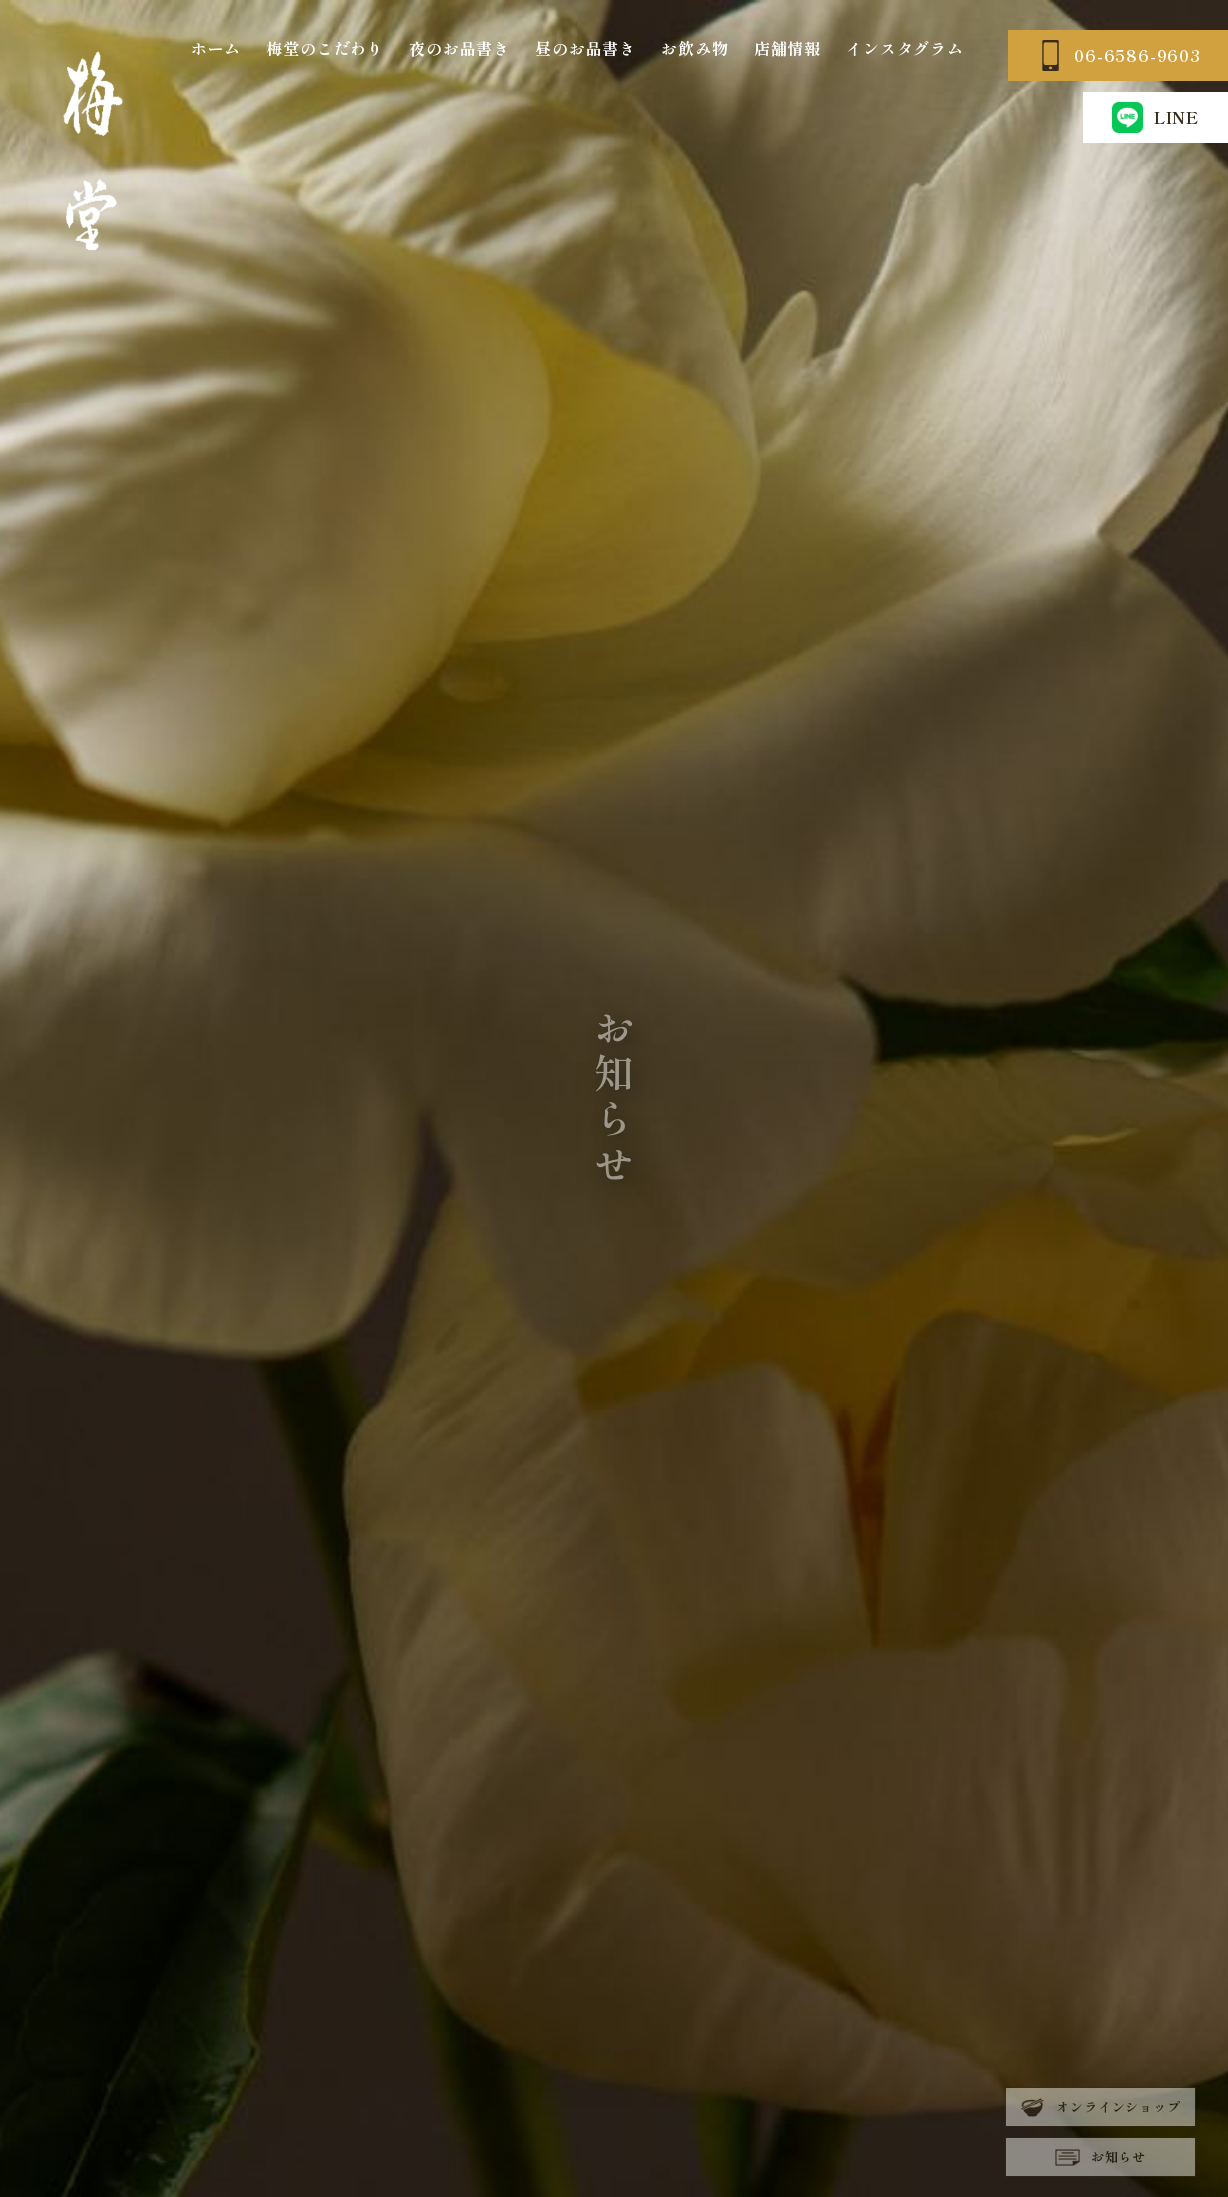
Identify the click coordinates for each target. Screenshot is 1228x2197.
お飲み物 (694, 48)
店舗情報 (787, 48)
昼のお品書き (585, 48)
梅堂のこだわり (325, 48)
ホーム (216, 48)
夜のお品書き (459, 48)
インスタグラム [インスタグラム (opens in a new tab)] (905, 48)
